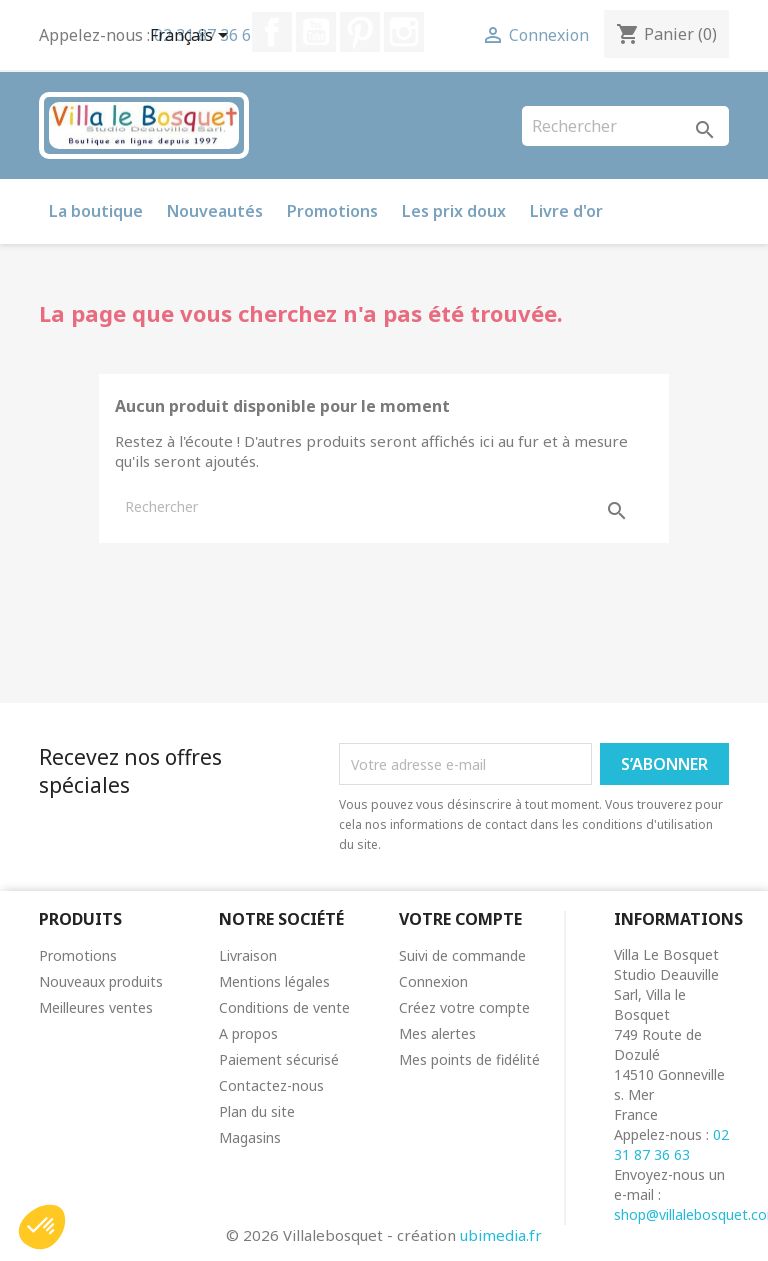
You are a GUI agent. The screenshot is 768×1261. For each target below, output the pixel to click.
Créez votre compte (464, 1007)
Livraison (248, 955)
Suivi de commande (462, 955)
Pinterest (360, 32)
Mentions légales (274, 981)
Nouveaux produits (101, 981)
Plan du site (257, 1111)
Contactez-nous (271, 1085)
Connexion (433, 981)
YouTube (316, 32)
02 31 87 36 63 (671, 1144)
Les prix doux (454, 211)
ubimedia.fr (501, 1235)
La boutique (96, 211)
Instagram (404, 32)
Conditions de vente (284, 1007)
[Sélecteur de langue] (192, 37)
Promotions (332, 211)
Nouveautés (215, 211)
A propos (248, 1033)
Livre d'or (566, 211)
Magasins (250, 1137)
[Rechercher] (625, 126)
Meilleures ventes (96, 1007)
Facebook (272, 32)
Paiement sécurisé (279, 1059)
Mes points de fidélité (469, 1059)
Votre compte (460, 919)
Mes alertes (437, 1033)
